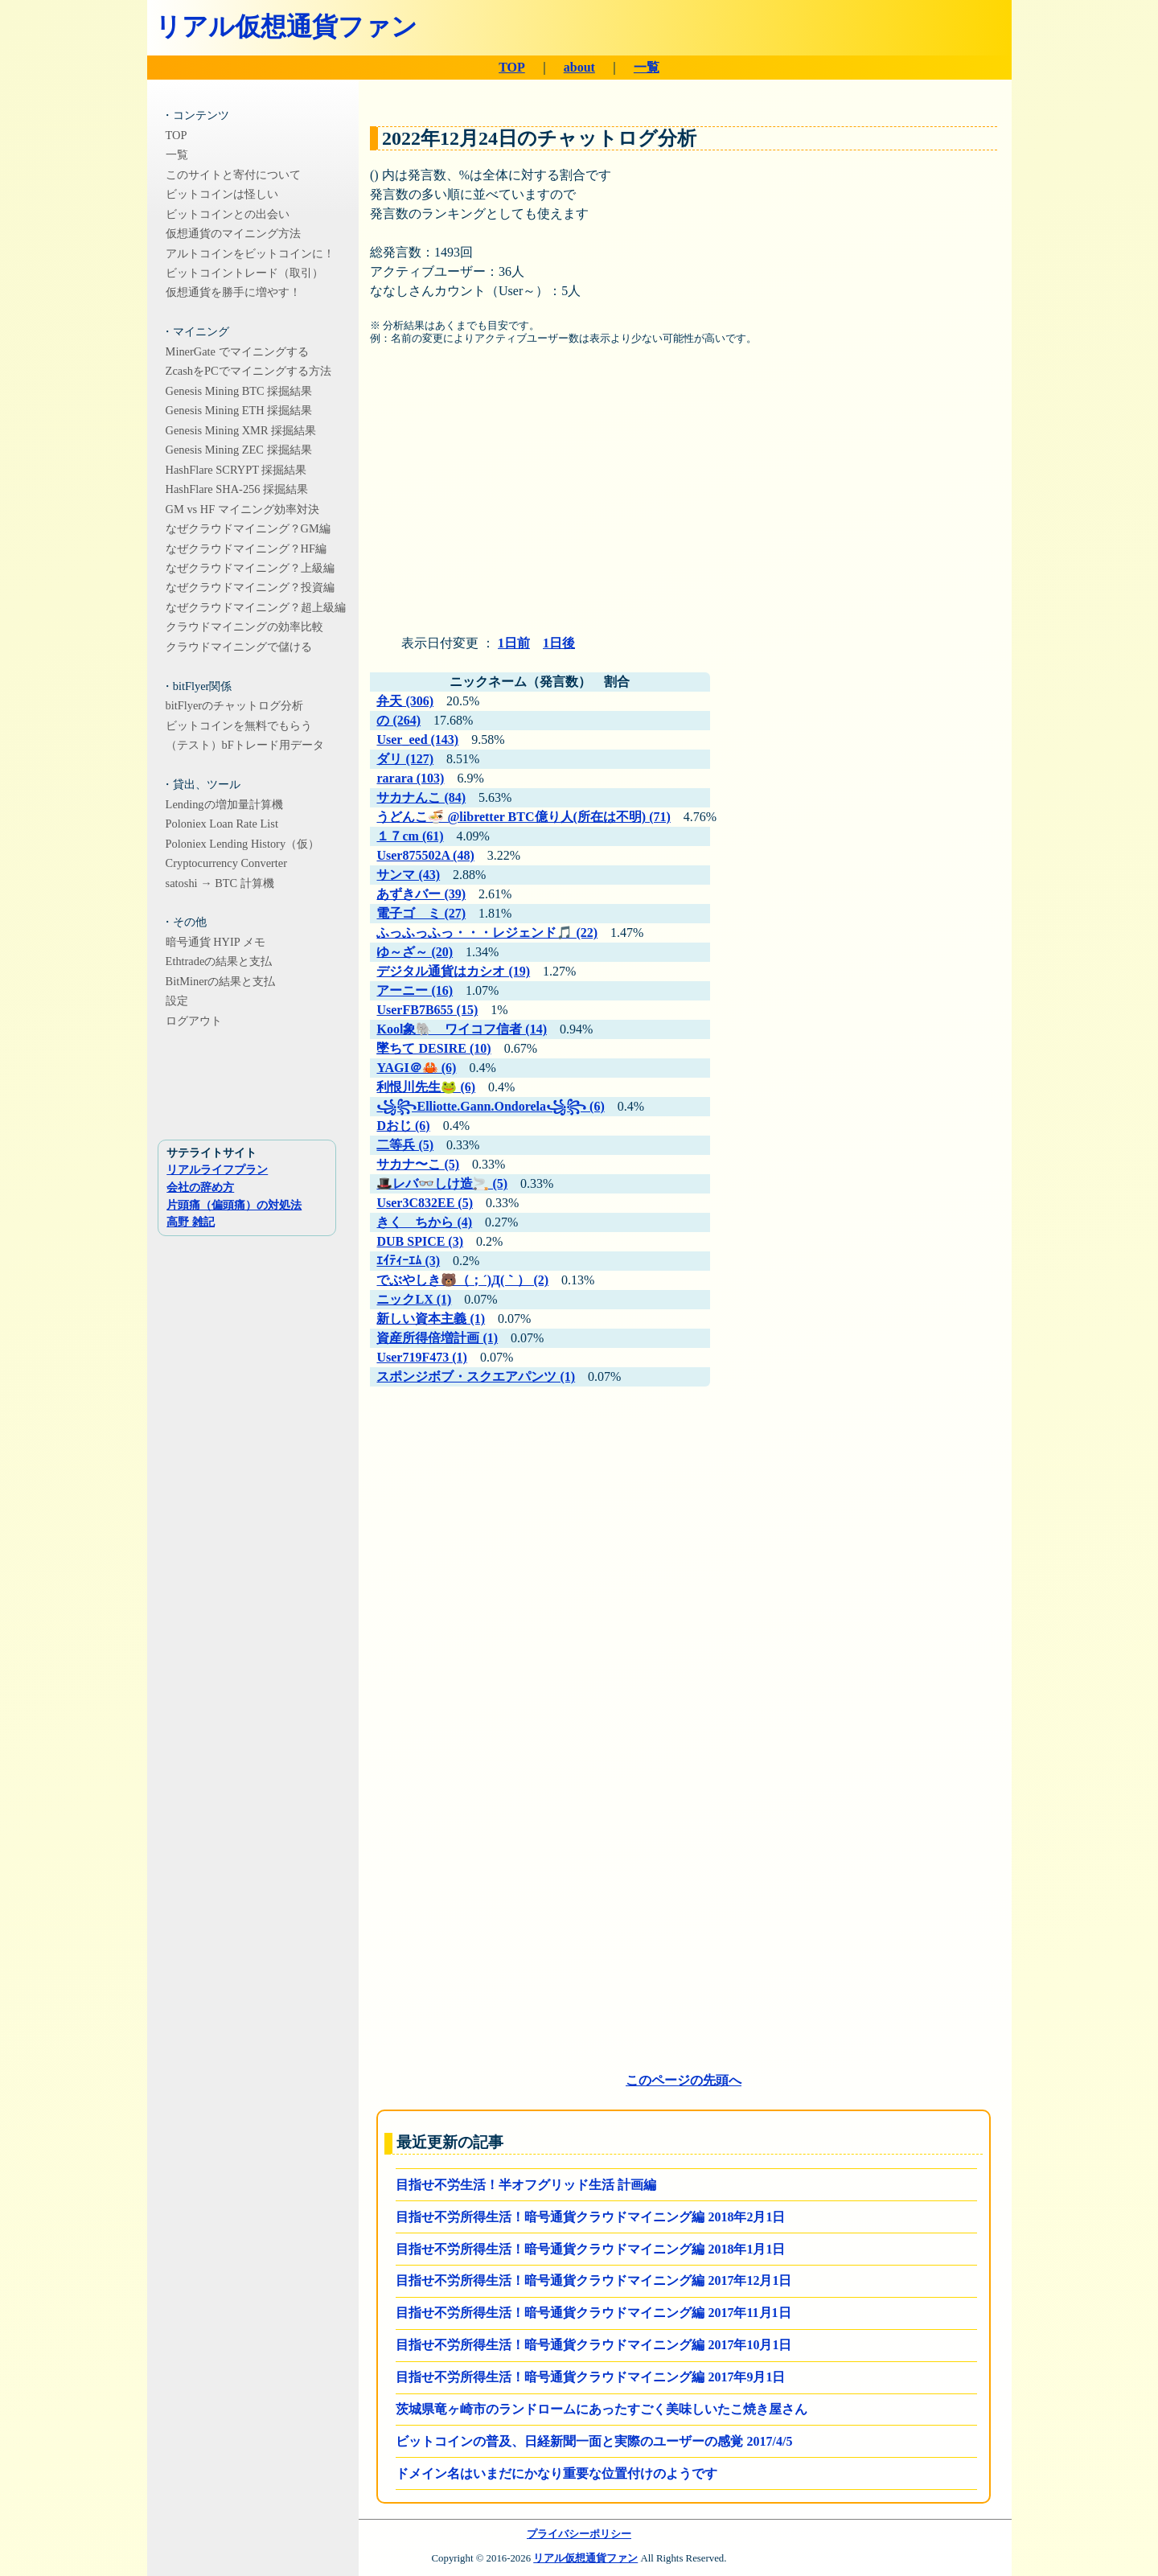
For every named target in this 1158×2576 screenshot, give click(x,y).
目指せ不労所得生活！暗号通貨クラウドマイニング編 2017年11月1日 (593, 2312)
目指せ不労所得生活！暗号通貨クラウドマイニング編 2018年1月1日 (590, 2249)
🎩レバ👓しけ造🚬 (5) (441, 1183)
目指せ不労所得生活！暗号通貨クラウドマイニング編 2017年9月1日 (590, 2377)
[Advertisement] (683, 496)
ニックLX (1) (413, 1299)
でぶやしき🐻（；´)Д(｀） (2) (462, 1280)
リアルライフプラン (217, 1169)
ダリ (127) (404, 759)
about (579, 67)
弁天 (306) (404, 701)
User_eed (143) (417, 739)
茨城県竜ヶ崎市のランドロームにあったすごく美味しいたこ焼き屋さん (601, 2409)
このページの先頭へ (683, 2080)
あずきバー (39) (421, 894)
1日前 (514, 643)
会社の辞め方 (200, 1187)
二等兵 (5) (404, 1145)
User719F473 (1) (421, 1357)
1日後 (559, 643)
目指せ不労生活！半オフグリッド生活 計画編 (526, 2185)
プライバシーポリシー (579, 2534)
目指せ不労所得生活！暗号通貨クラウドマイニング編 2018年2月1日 (590, 2217)
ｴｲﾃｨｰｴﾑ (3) (408, 1260)
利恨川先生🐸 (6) (425, 1087)
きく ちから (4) (424, 1222)
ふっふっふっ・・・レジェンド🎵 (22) (486, 932)
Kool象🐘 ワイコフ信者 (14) (461, 1029)
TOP (512, 67)
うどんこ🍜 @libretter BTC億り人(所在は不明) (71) (523, 817)
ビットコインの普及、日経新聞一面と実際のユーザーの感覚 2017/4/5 (594, 2441)
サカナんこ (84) (421, 797)
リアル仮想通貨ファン (286, 26)
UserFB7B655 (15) (427, 1010)
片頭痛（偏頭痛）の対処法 (234, 1204)
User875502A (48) (425, 855)
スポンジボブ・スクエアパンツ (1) (475, 1376)
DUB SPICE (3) (419, 1241)
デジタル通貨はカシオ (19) (453, 971)
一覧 (646, 67)
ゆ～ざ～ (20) (414, 952)
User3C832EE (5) (424, 1203)
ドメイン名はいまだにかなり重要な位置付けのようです (556, 2473)
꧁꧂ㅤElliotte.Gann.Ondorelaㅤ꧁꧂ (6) (490, 1106)
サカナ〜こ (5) (417, 1164)
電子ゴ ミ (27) (421, 913)
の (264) (398, 720)
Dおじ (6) (402, 1125)
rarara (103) (410, 778)
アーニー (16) (414, 990)
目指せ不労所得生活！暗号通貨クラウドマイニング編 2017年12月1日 (593, 2280)
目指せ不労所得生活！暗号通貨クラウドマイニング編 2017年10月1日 (593, 2345)
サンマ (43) (408, 874)
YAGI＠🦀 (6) (416, 1067)
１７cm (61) (409, 836)
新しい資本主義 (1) (430, 1318)
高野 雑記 (190, 1221)
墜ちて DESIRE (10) (433, 1048)
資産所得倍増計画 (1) (437, 1338)
